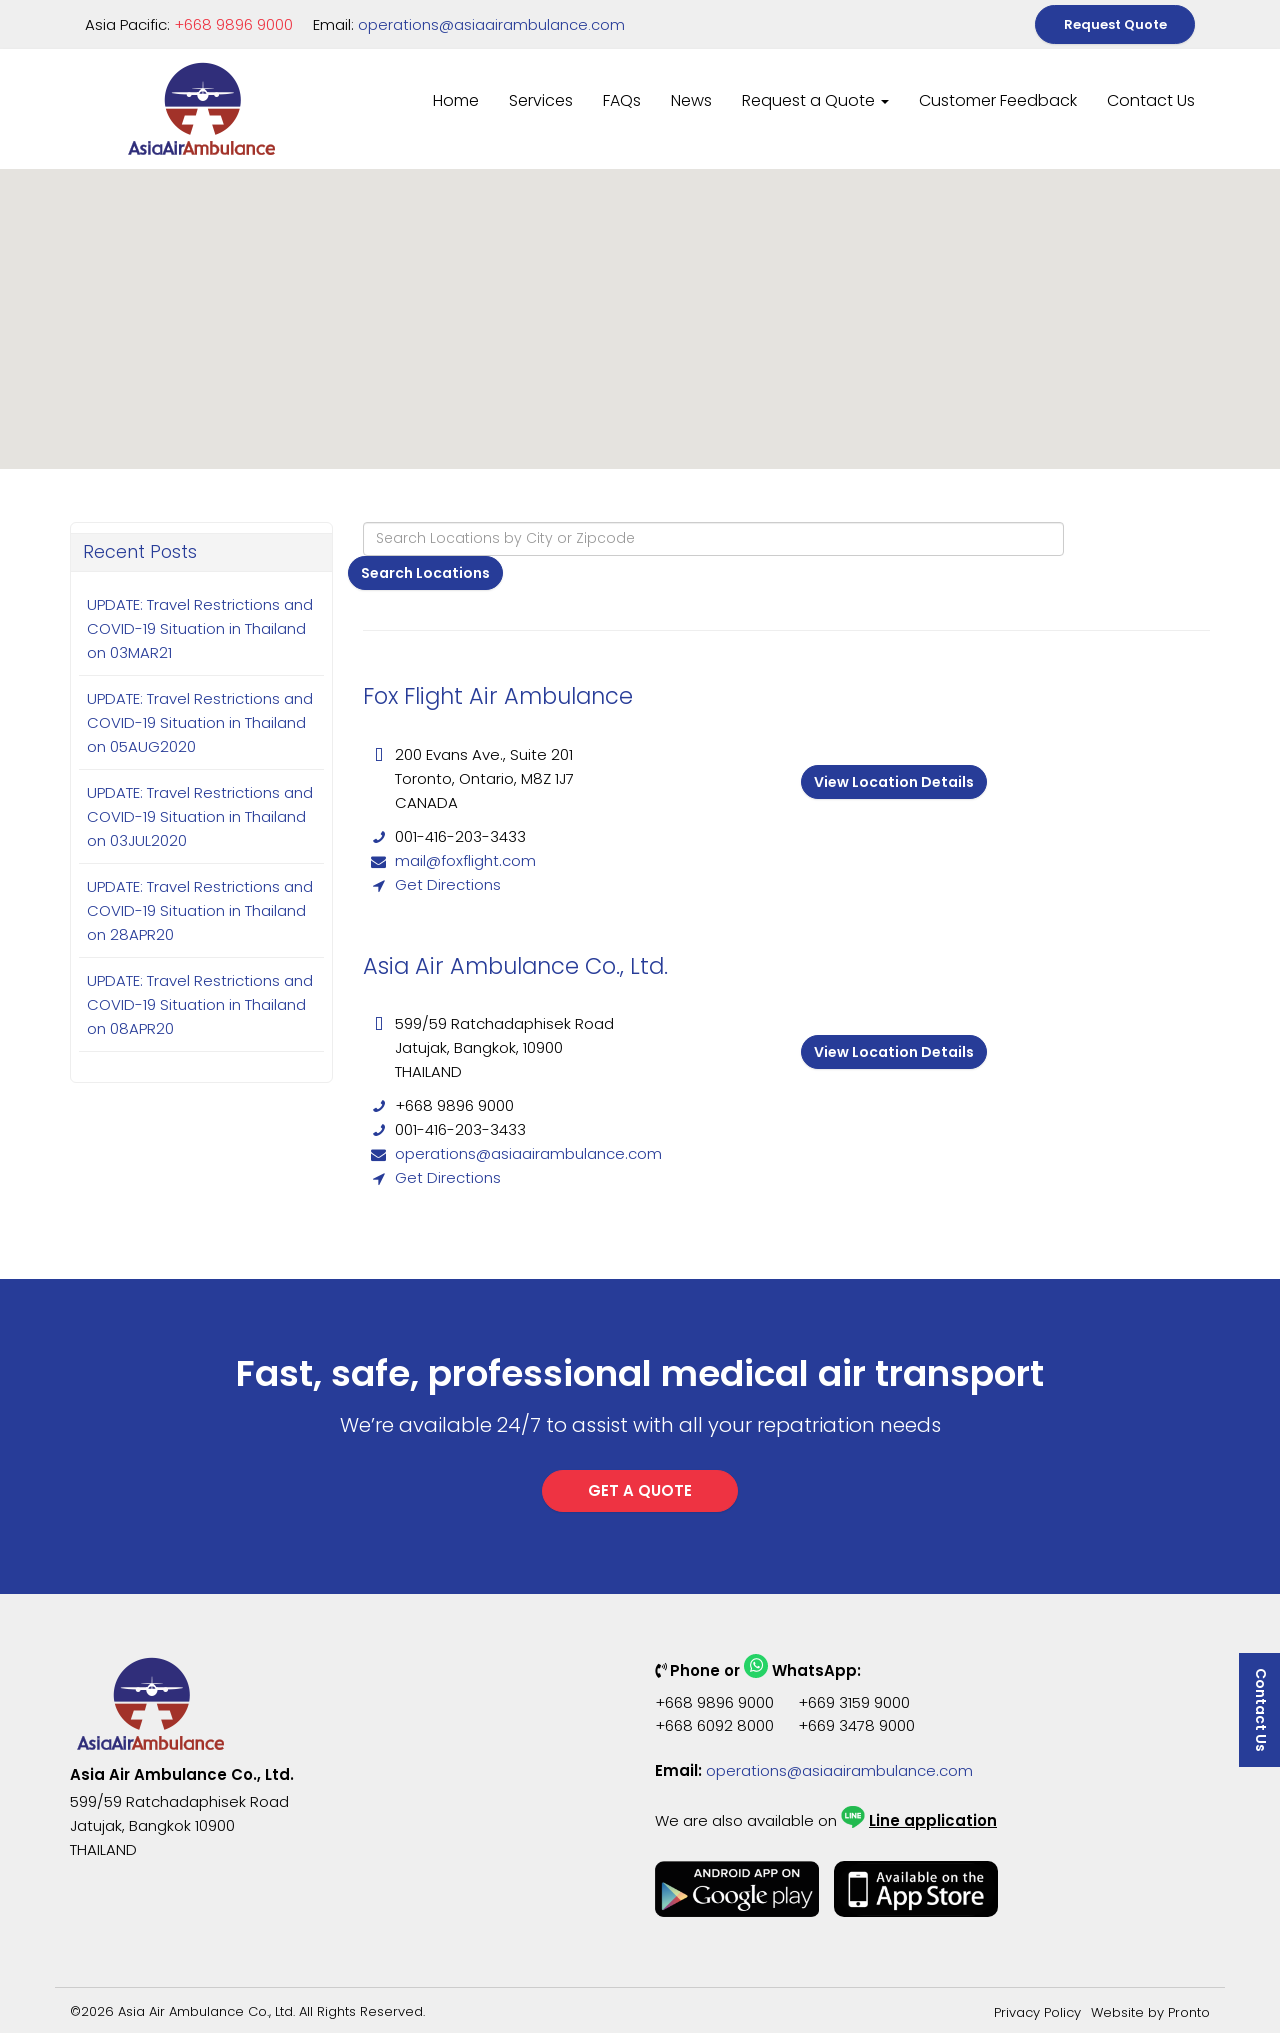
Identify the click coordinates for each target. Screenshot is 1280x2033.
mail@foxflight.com (465, 860)
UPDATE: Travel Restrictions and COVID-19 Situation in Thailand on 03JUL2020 (200, 816)
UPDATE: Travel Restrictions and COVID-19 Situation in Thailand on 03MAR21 (200, 628)
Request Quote (1115, 24)
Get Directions (448, 884)
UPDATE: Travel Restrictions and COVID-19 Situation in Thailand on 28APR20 (200, 910)
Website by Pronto (1150, 2012)
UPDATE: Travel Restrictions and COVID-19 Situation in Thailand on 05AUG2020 (200, 722)
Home (456, 100)
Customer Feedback (998, 100)
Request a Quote (815, 100)
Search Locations (425, 573)
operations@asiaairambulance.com (491, 24)
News (691, 100)
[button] (1152, 202)
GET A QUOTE (640, 1490)
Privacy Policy (1037, 2012)
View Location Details (894, 782)
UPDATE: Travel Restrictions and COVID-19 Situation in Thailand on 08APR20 (200, 1004)
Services (541, 100)
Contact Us (1151, 100)
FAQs (622, 100)
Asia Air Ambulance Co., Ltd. (515, 966)
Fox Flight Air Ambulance (498, 696)
